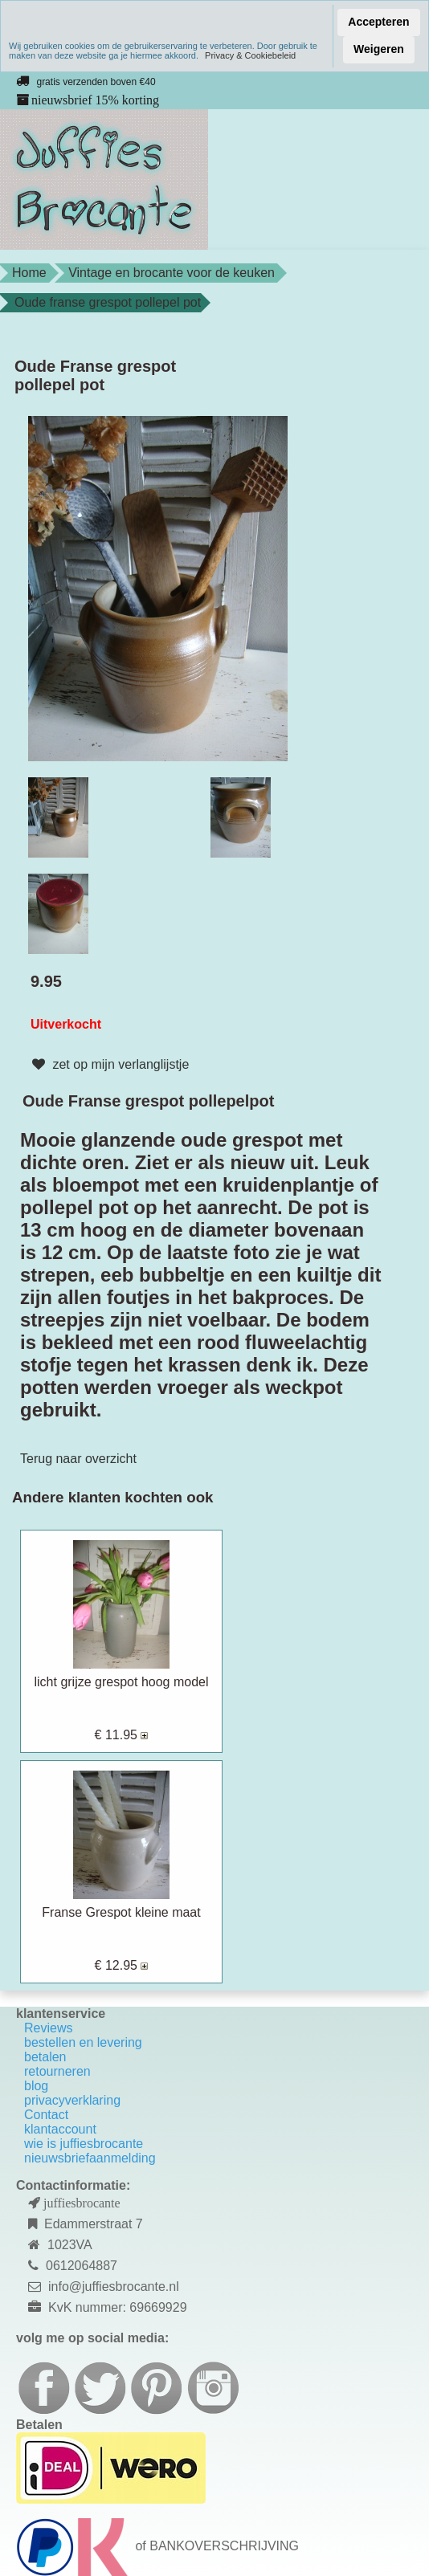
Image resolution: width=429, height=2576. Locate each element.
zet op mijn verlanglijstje (108, 1064)
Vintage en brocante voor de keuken (171, 272)
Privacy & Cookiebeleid (250, 55)
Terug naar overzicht (78, 1458)
